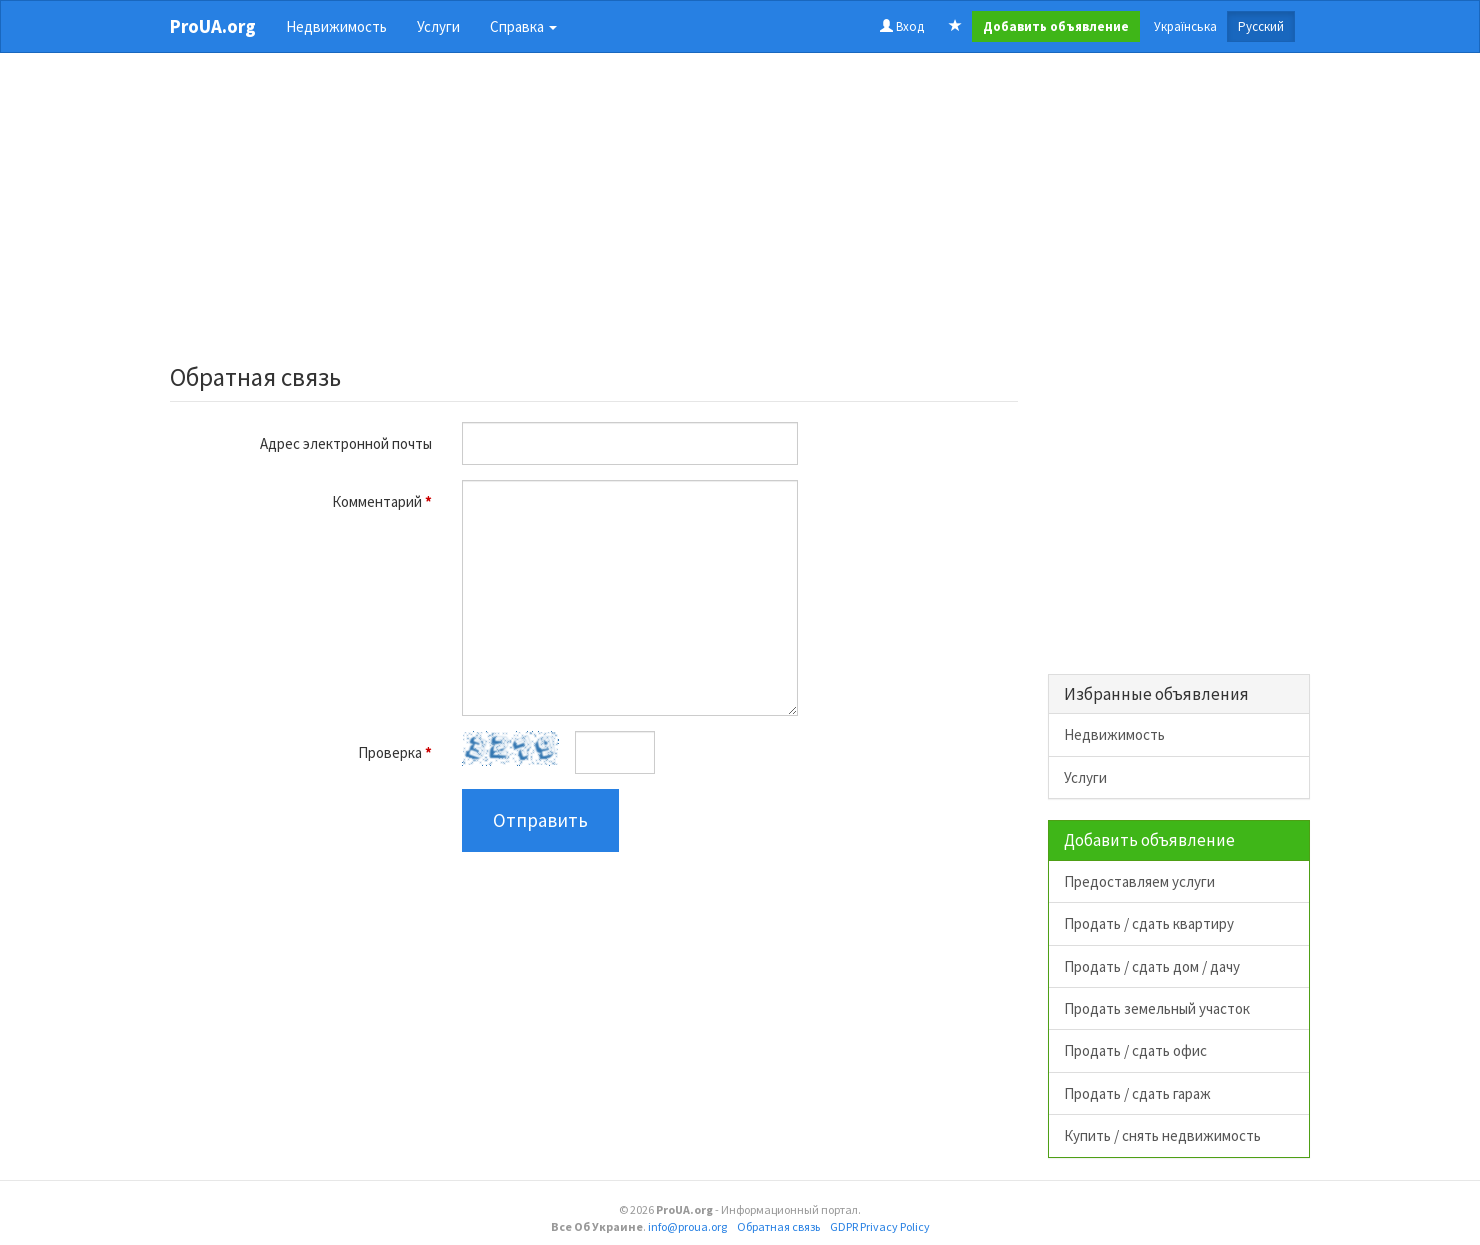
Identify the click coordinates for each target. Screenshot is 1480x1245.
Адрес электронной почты (346, 443)
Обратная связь (778, 1226)
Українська (1185, 26)
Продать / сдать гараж (1137, 1093)
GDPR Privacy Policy (880, 1226)
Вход (902, 26)
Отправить (540, 820)
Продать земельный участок (1157, 1008)
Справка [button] (523, 26)
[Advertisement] (594, 214)
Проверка (395, 752)
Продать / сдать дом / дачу (1152, 966)
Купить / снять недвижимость (1162, 1135)
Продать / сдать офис (1135, 1050)
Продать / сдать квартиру (1149, 923)
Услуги (438, 26)
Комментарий (382, 501)
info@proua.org (687, 1226)
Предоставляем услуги (1139, 881)
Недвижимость (336, 26)
